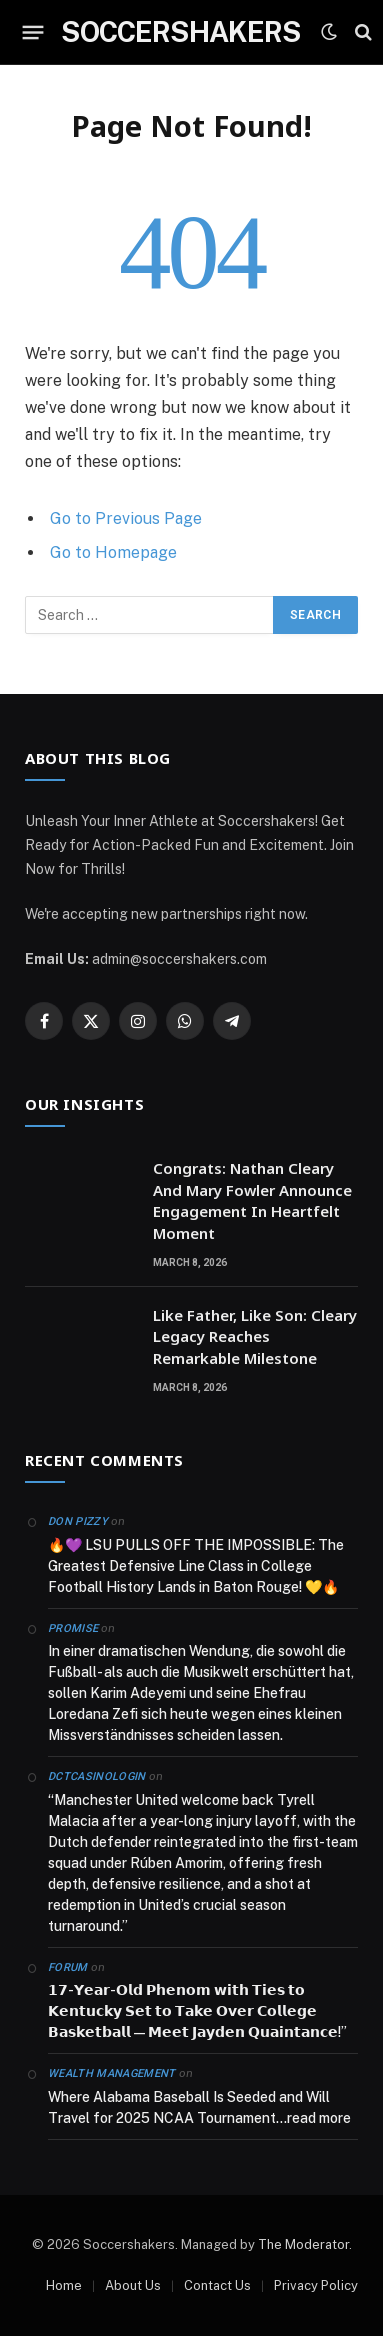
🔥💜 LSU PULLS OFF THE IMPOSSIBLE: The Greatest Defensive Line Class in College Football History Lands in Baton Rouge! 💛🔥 (196, 1566)
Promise (73, 1628)
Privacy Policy (316, 2285)
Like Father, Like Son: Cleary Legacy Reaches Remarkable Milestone (255, 1336)
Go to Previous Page (126, 518)
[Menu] (33, 32)
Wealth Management (112, 2073)
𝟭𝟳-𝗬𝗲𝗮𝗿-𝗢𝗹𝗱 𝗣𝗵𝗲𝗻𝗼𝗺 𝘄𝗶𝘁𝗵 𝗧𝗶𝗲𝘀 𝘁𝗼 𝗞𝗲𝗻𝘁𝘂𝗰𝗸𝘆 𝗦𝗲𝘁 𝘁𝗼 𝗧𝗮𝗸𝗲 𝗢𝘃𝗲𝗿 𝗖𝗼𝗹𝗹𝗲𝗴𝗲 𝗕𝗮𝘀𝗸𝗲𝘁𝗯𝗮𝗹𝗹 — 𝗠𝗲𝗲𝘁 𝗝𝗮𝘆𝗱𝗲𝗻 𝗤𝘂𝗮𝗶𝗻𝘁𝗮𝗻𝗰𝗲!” (197, 2011)
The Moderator (303, 2244)
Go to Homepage (113, 552)
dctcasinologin (97, 1776)
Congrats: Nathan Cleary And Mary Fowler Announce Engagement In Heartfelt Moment (252, 1200)
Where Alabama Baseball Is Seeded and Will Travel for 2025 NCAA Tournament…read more (199, 2107)
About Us (133, 2285)
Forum (68, 1967)
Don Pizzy (78, 1521)
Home (64, 2285)
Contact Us (217, 2285)
